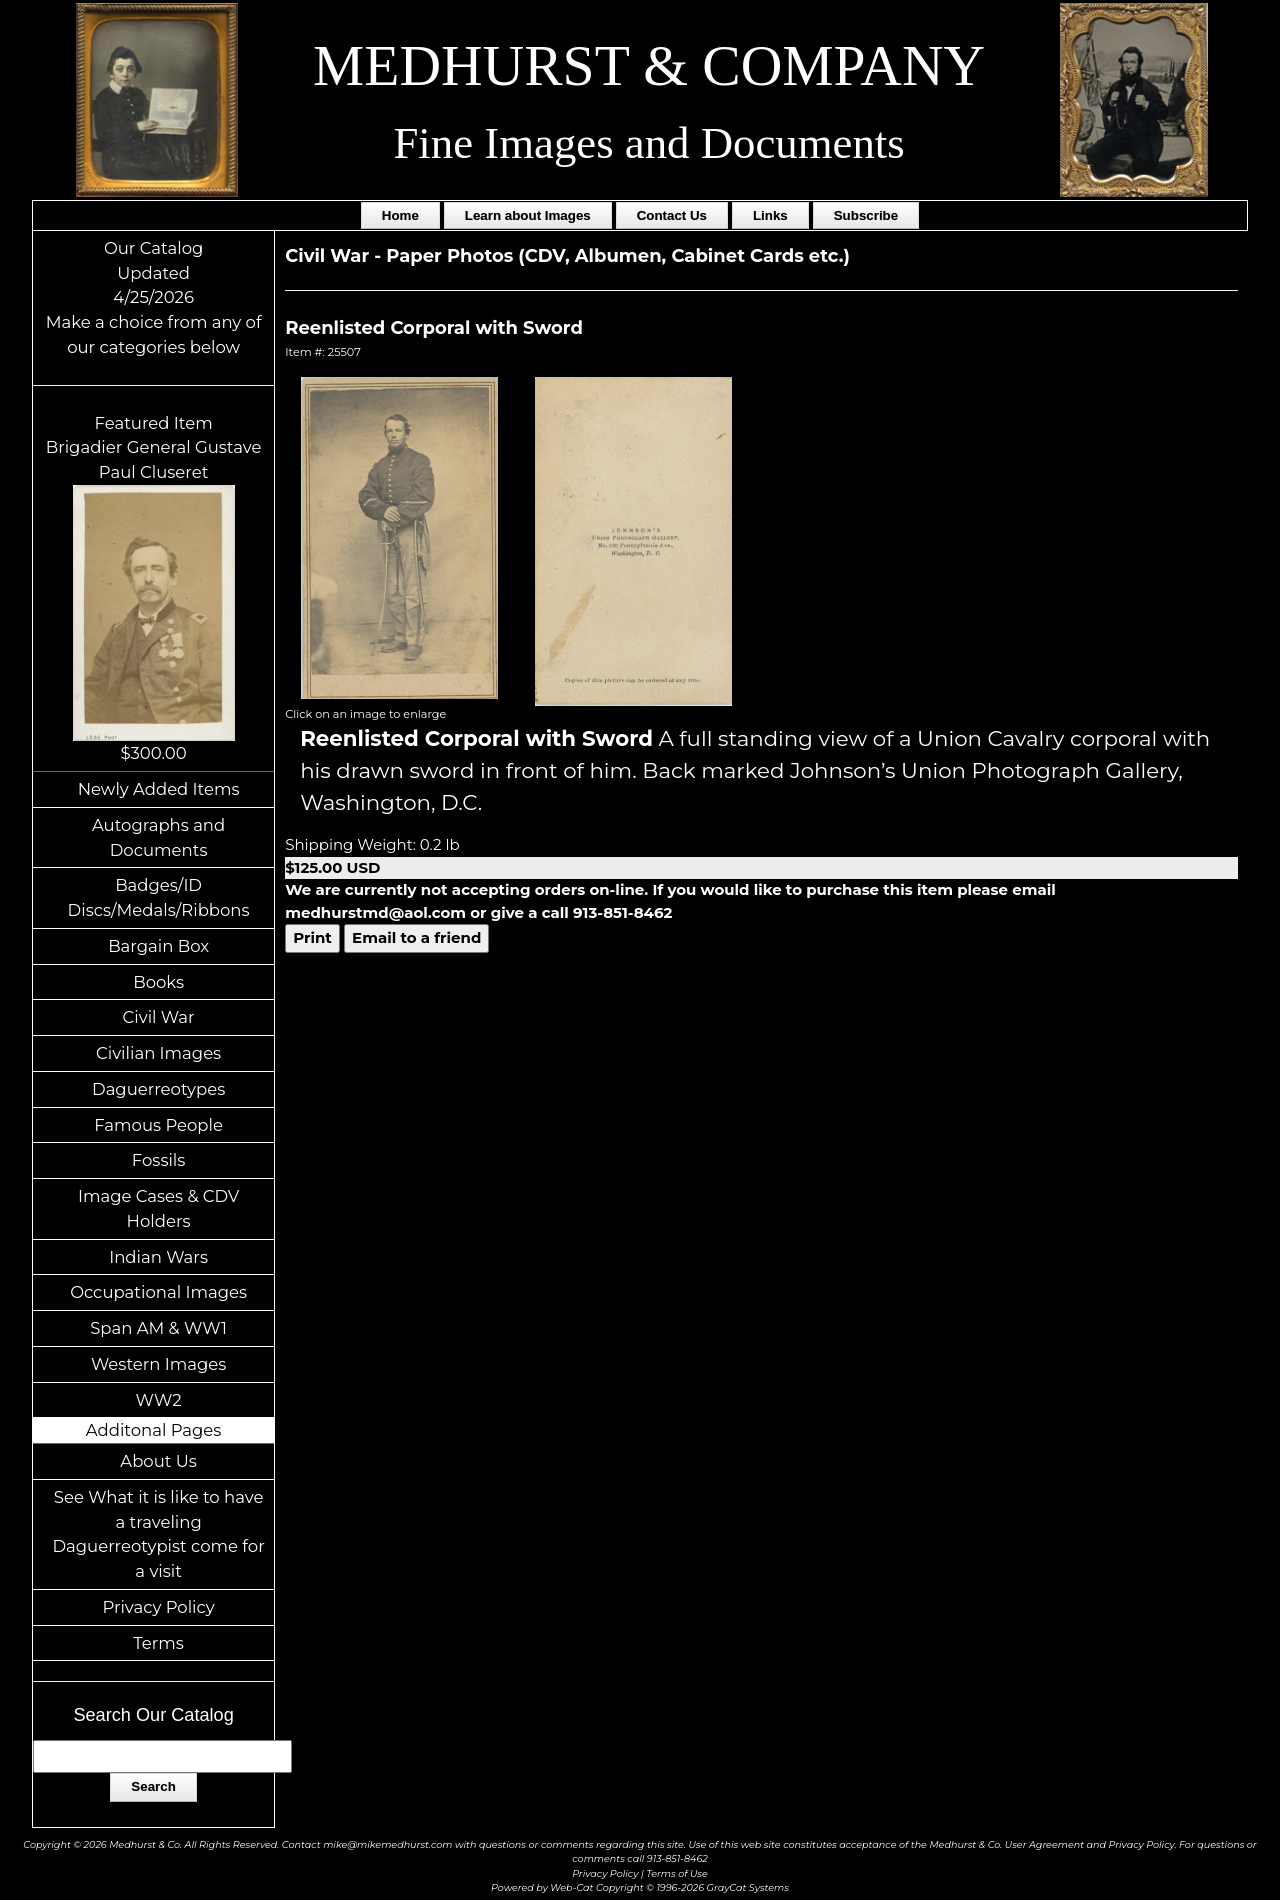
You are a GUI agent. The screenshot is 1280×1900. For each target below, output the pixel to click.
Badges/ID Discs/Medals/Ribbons (159, 897)
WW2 (159, 1400)
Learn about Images (528, 215)
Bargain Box (158, 946)
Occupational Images (158, 1292)
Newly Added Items (159, 789)
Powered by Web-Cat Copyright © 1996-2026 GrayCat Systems (640, 1887)
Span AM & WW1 (158, 1328)
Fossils (159, 1160)
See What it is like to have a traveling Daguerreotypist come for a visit (158, 1534)
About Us (158, 1461)
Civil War (159, 1017)
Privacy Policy (158, 1607)
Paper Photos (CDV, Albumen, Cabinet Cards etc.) (618, 256)
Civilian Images (158, 1053)
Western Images (158, 1364)
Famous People (158, 1125)
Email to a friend (416, 937)
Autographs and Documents (158, 837)
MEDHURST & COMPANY (649, 65)
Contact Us (672, 215)
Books (158, 982)
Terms (158, 1643)
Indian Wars (158, 1257)
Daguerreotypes (158, 1089)
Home (400, 215)
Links (770, 215)
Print (312, 937)
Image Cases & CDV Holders (158, 1208)
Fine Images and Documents (648, 143)
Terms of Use (677, 1873)
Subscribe (866, 215)
